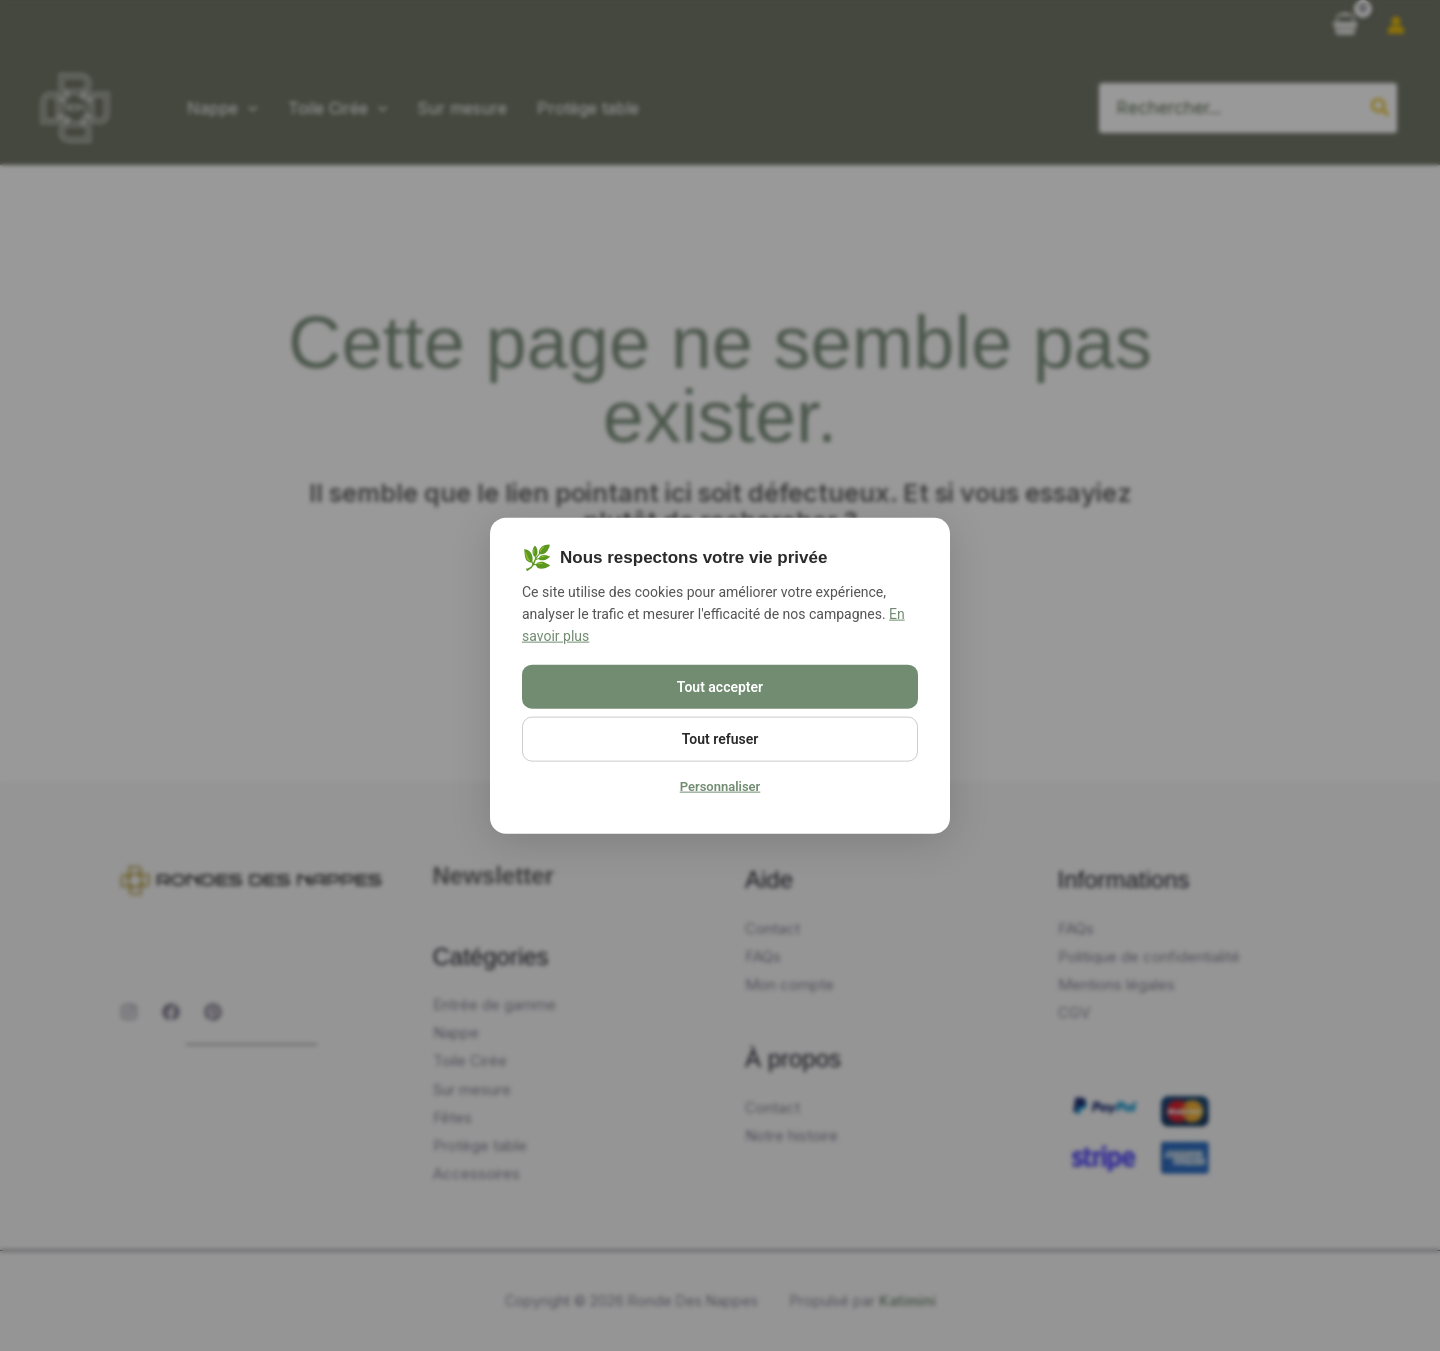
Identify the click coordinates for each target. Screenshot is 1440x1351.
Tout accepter (720, 687)
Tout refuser (720, 739)
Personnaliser (720, 786)
